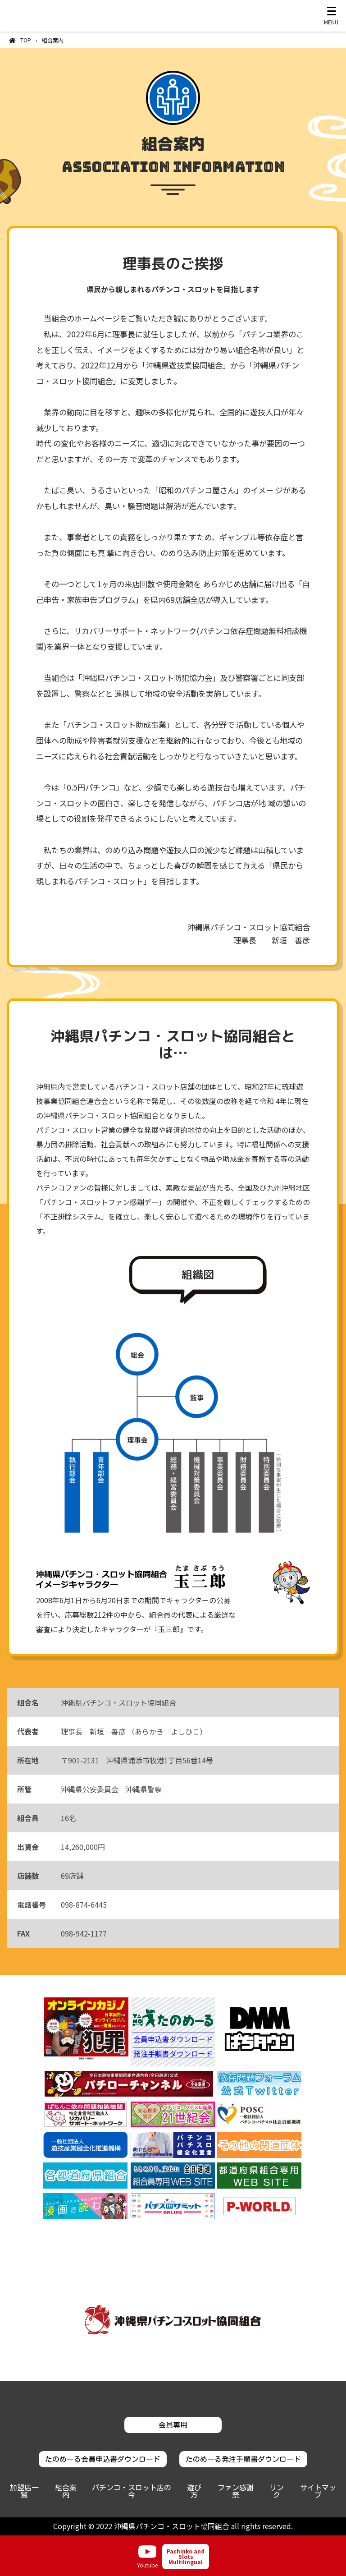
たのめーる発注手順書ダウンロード (243, 2459)
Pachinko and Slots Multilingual (186, 2556)
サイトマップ (318, 2491)
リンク (276, 2491)
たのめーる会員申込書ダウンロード (102, 2459)
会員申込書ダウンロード (173, 2039)
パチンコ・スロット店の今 (131, 2491)
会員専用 (173, 2425)
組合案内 (66, 2491)
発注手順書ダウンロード (173, 2053)
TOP (25, 40)
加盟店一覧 (24, 2491)
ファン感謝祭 (236, 2491)
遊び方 (194, 2491)
